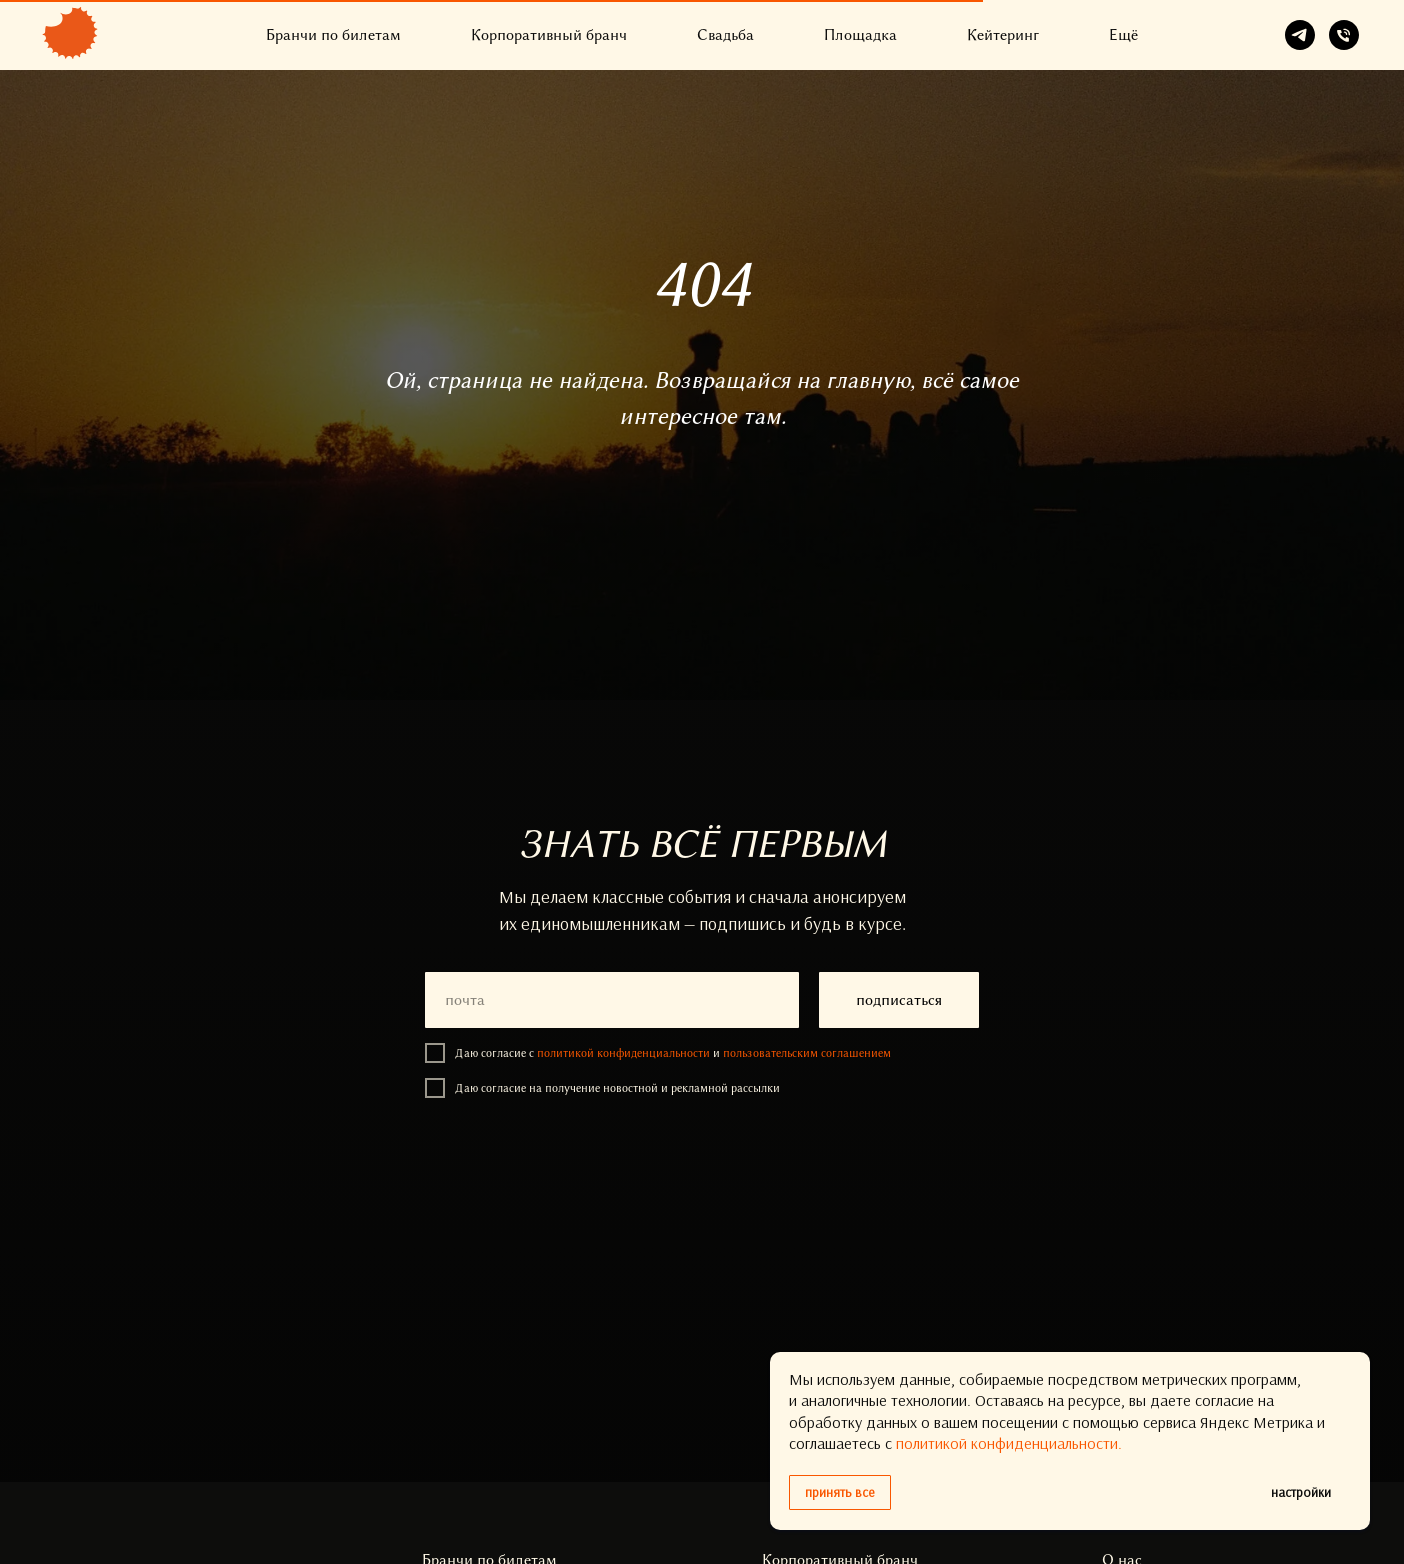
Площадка (860, 35)
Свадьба (725, 35)
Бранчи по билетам (333, 35)
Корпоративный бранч (549, 35)
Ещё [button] (1123, 35)
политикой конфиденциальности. (1009, 1443)
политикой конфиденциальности (623, 1053)
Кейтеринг (1003, 35)
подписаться (899, 1000)
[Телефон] (1344, 35)
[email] (612, 1000)
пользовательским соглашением (807, 1053)
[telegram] (1300, 35)
